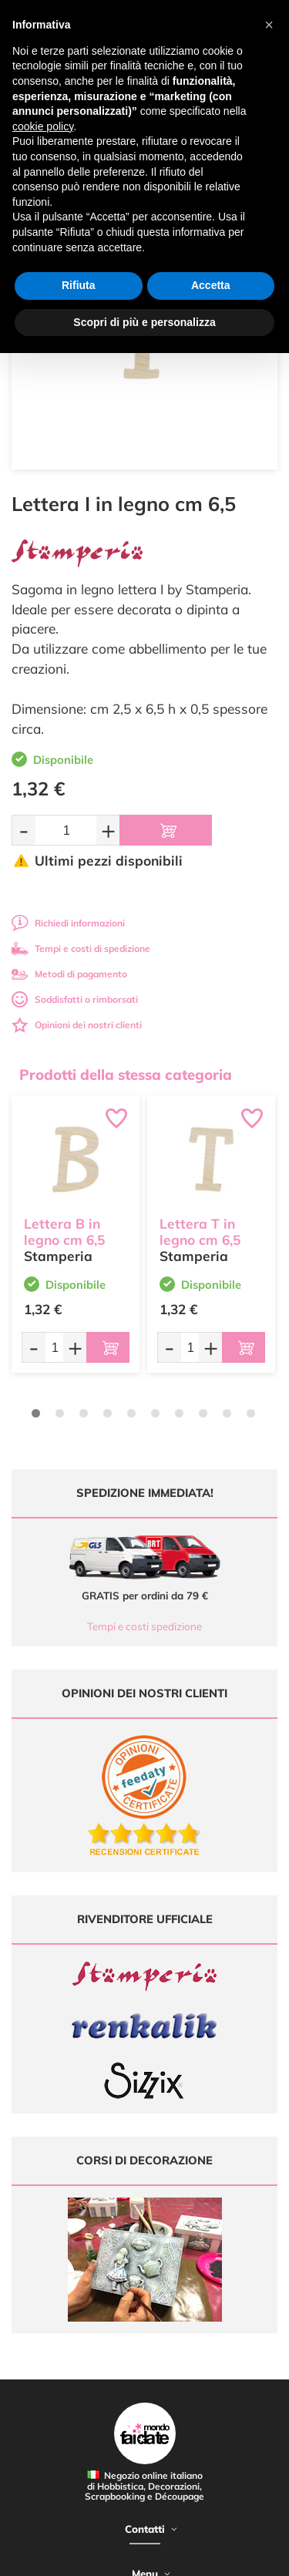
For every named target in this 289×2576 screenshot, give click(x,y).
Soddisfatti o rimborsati (75, 999)
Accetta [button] (210, 285)
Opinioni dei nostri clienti (77, 1025)
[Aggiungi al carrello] (165, 830)
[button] (269, 24)
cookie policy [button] (42, 126)
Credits (238, 2555)
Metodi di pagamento (69, 974)
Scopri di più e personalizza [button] (144, 322)
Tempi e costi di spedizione (81, 948)
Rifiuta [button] (79, 285)
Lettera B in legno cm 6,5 (64, 1232)
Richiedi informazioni (68, 923)
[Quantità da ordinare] (65, 830)
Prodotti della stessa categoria (125, 1074)
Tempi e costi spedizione (144, 1626)
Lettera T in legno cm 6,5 (200, 1232)
